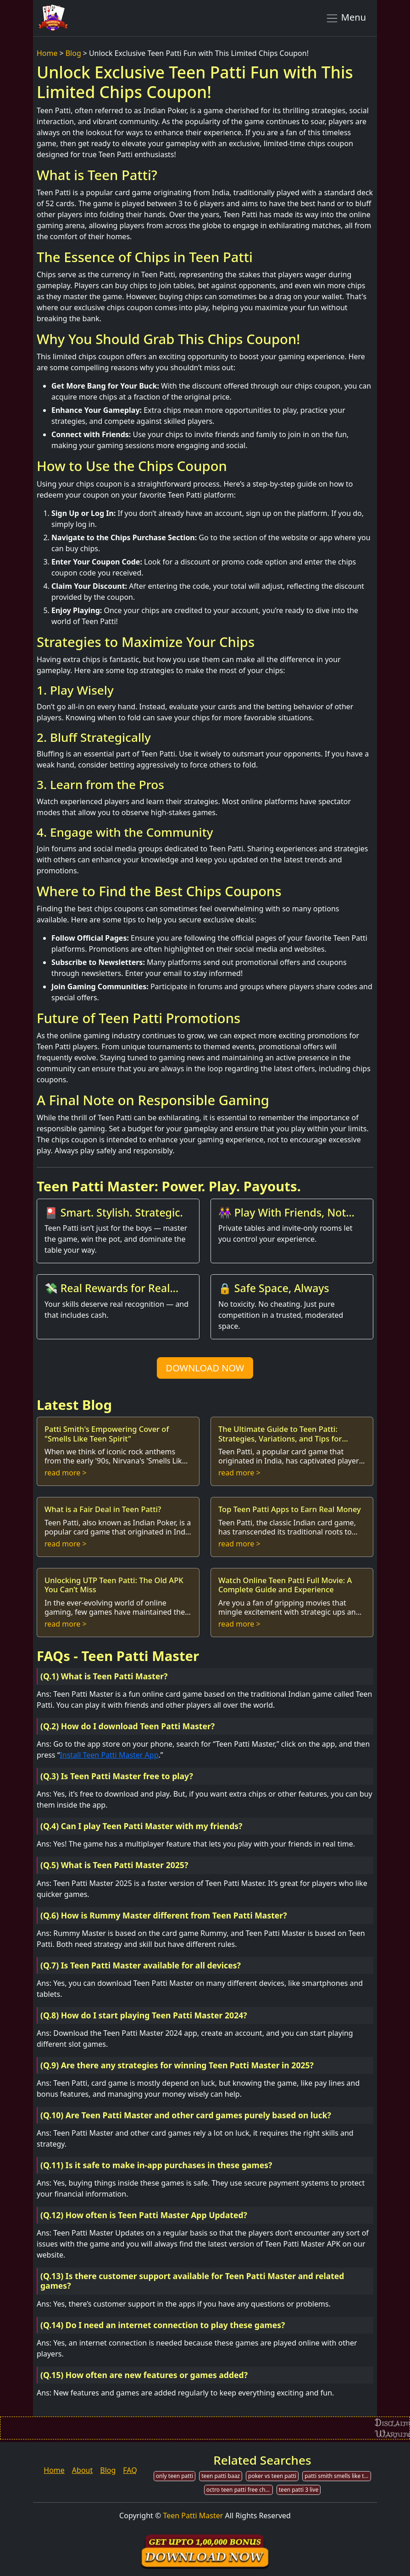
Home (47, 53)
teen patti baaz (220, 2476)
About (82, 2470)
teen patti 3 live (298, 2490)
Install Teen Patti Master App (109, 1755)
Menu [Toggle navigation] (345, 18)
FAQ (130, 2470)
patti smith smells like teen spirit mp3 (338, 2476)
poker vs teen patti (272, 2476)
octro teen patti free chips (239, 2490)
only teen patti (174, 2476)
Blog (73, 53)
